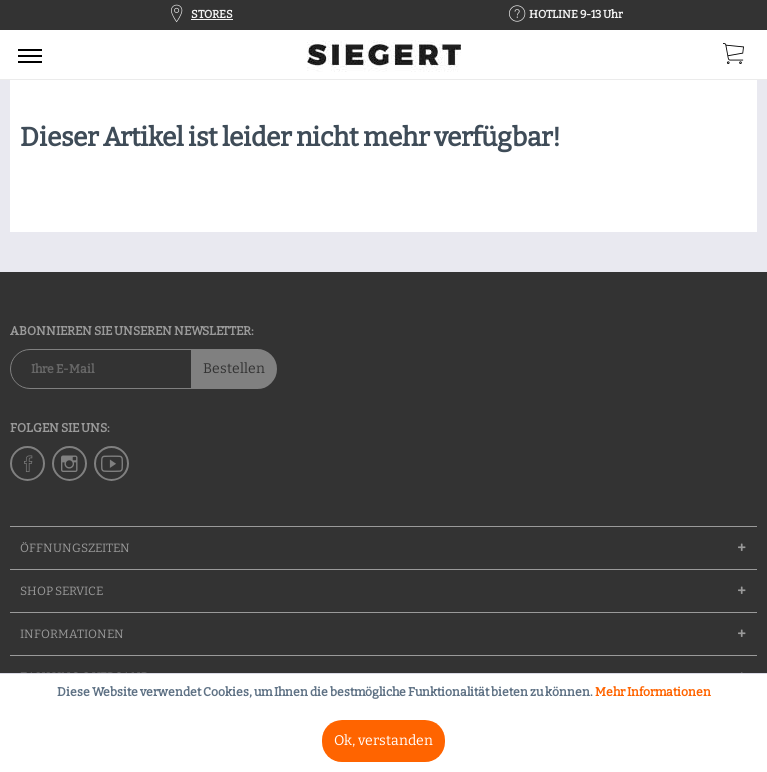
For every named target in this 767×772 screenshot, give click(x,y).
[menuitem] (30, 55)
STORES (212, 14)
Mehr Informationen (653, 692)
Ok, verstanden (383, 740)
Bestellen (234, 368)
